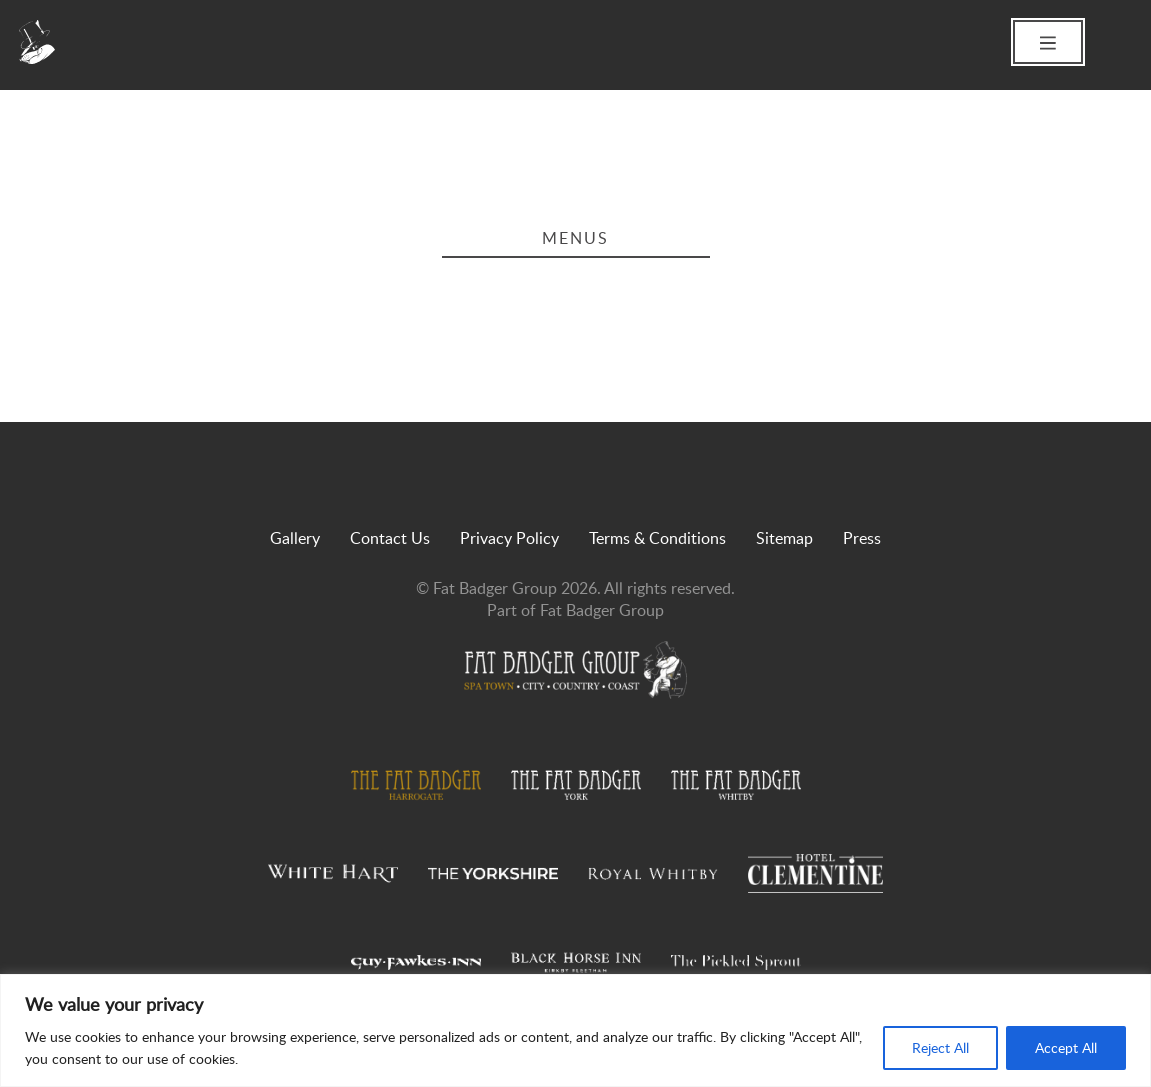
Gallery (295, 538)
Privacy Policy (509, 538)
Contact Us (390, 538)
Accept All (1066, 1047)
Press (862, 538)
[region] (575, 1030)
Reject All (940, 1047)
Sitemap (784, 538)
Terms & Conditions (657, 538)
